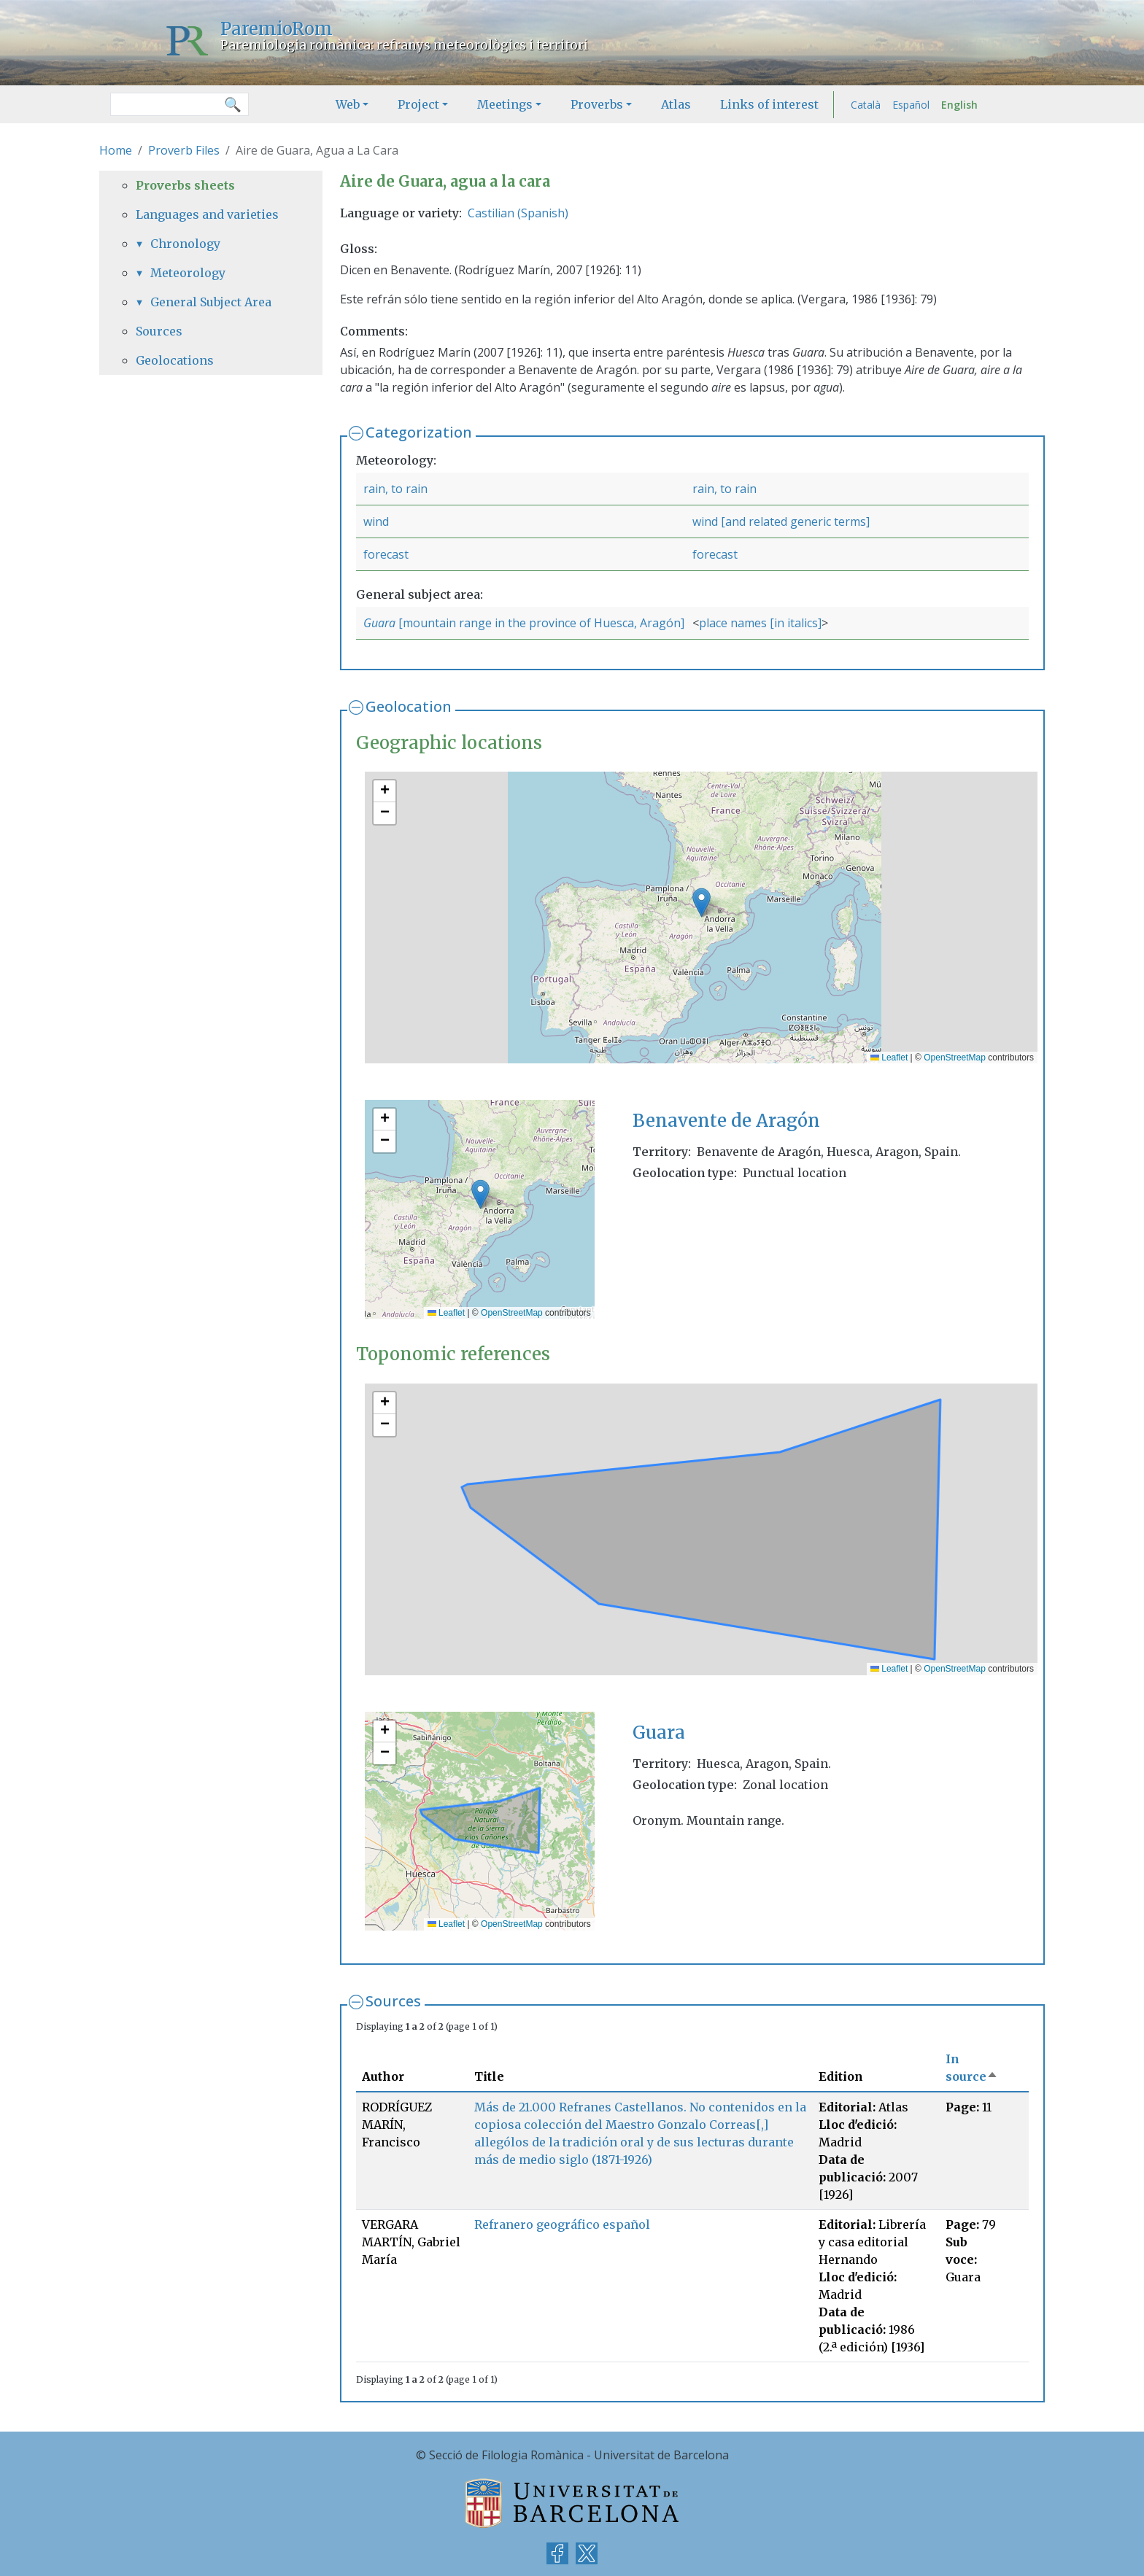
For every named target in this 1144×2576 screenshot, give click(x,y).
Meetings (505, 104)
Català (866, 105)
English (959, 105)
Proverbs (597, 104)
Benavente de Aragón (726, 1120)
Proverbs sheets (185, 185)
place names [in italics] (760, 623)
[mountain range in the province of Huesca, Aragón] (541, 623)
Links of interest (769, 104)
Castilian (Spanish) (518, 213)
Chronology (185, 243)
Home (115, 150)
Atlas (676, 104)
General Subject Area (210, 302)
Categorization (419, 432)
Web (348, 104)
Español (911, 105)
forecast (386, 554)
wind (376, 521)
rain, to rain (395, 489)
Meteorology (187, 272)
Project (418, 104)
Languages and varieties (207, 214)
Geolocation (409, 706)
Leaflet (889, 1057)
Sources (393, 2001)
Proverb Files (184, 150)
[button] (701, 902)
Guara (380, 623)
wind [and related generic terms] (781, 521)
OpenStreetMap (955, 1057)
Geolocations (175, 360)
